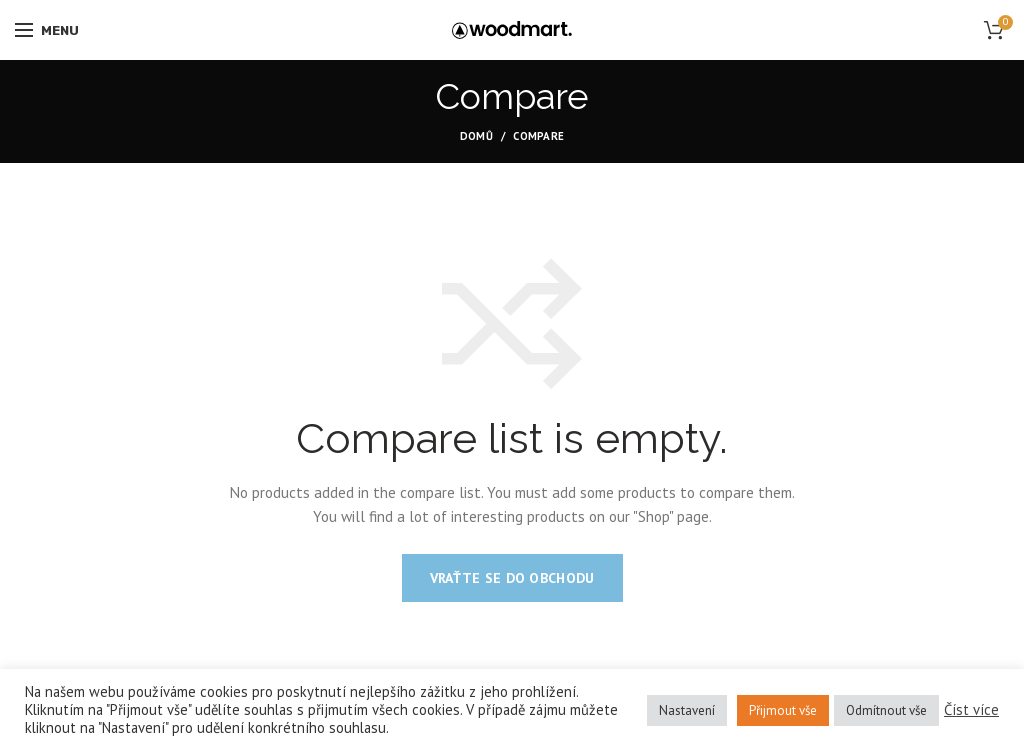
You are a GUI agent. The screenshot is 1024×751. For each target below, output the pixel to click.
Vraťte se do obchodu (512, 578)
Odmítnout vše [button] (886, 710)
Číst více (971, 710)
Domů (476, 136)
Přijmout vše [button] (783, 710)
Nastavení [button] (687, 710)
